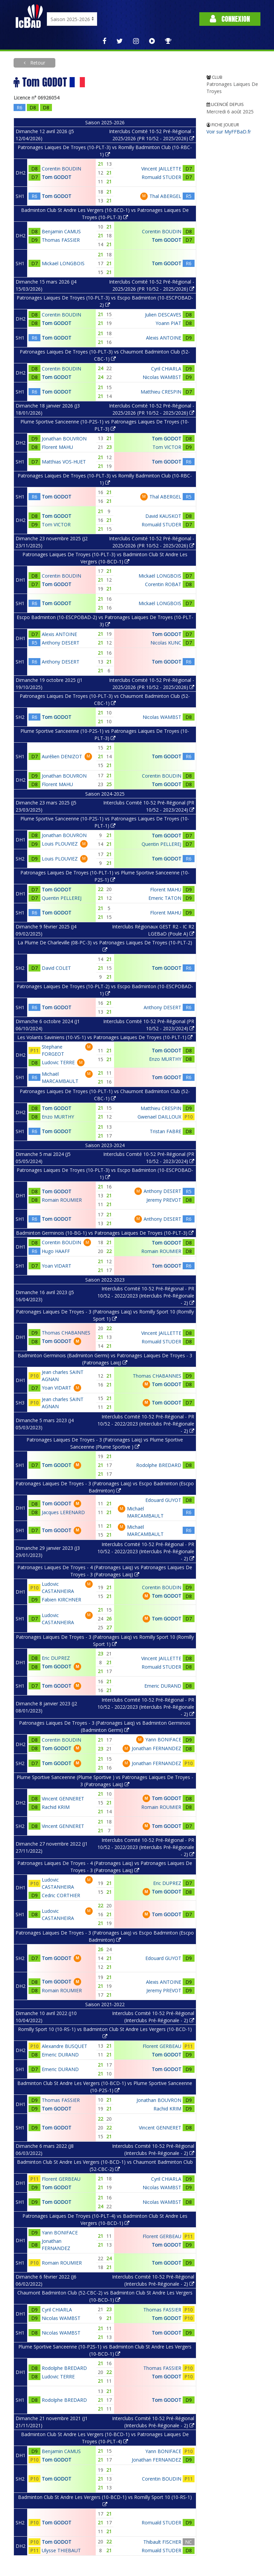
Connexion (230, 19)
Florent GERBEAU (162, 2046)
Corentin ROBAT (163, 584)
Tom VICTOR (166, 447)
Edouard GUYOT (163, 1500)
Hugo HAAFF (56, 1251)
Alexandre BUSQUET (64, 2046)
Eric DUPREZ (56, 1658)
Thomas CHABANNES (66, 1332)
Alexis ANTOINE (163, 337)
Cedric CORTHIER (61, 1895)
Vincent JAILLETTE (161, 168)
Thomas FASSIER (61, 240)
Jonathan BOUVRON (64, 438)
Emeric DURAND (162, 1686)
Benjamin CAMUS (61, 231)
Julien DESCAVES (163, 314)
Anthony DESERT (60, 642)
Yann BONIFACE (163, 1739)
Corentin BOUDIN (61, 168)
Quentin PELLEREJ (161, 844)
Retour (37, 62)
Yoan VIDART (56, 1266)
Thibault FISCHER (162, 2542)
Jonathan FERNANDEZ (156, 1748)
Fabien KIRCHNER (61, 1599)
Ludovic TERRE (58, 1062)
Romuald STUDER (161, 177)
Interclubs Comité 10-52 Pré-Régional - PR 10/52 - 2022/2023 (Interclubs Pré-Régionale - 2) (145, 1295)
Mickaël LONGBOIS (63, 263)
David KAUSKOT (163, 516)
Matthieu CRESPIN (161, 391)
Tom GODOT (56, 177)
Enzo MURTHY (165, 1059)
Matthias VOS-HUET (64, 461)
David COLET (56, 968)
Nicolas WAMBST (162, 377)
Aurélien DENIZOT (62, 756)
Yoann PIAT (168, 323)
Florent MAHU (57, 447)
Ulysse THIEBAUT (61, 2550)
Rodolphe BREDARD (158, 1465)
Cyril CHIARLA (166, 368)
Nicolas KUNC (165, 642)
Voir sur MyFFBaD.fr (228, 131)
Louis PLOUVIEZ (60, 843)
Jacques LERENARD (63, 1512)
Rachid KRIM (56, 1807)
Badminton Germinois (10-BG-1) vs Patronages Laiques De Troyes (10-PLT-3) (105, 1233)
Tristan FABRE (165, 1131)
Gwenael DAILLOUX (159, 1116)
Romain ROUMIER (62, 1200)
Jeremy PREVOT (163, 1200)
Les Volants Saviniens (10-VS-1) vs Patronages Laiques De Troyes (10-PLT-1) (105, 1037)
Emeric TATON (164, 898)
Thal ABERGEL (165, 196)
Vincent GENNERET (63, 1798)
